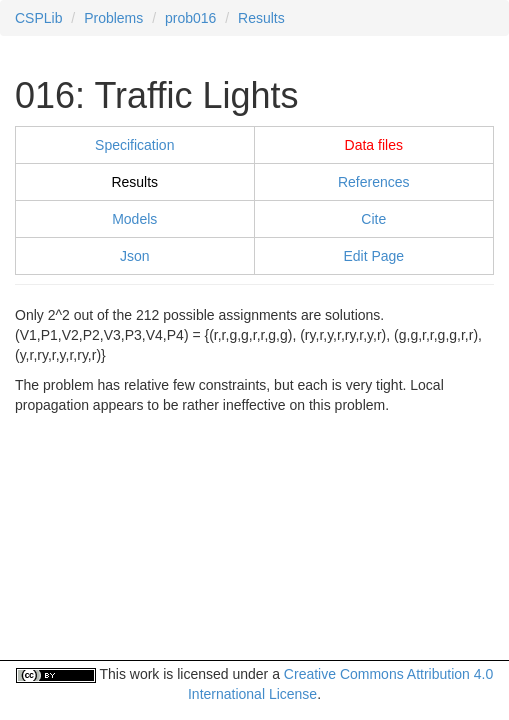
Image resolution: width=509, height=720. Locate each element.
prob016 (190, 18)
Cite (373, 219)
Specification (134, 145)
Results (261, 18)
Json (135, 256)
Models (134, 219)
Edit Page (373, 256)
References (374, 182)
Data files (374, 145)
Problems (113, 18)
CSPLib (38, 18)
